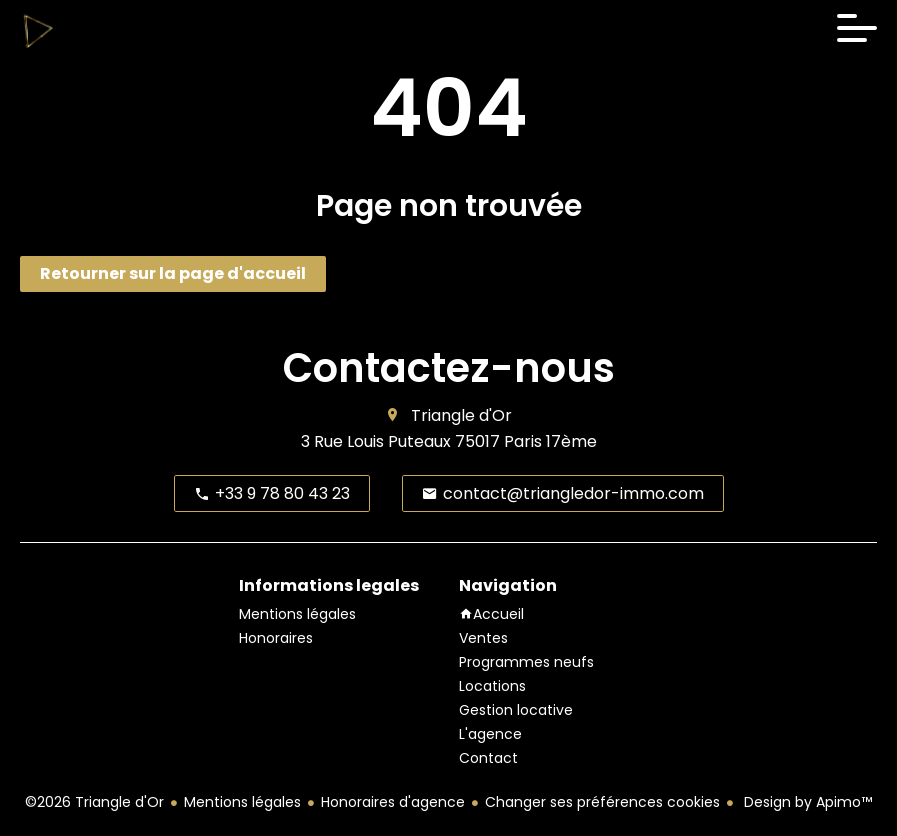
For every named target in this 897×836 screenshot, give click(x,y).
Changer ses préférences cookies (602, 802)
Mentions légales (242, 802)
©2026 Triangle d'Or (94, 802)
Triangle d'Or (461, 415)
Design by (806, 802)
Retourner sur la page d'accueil (173, 273)
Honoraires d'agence (393, 802)
